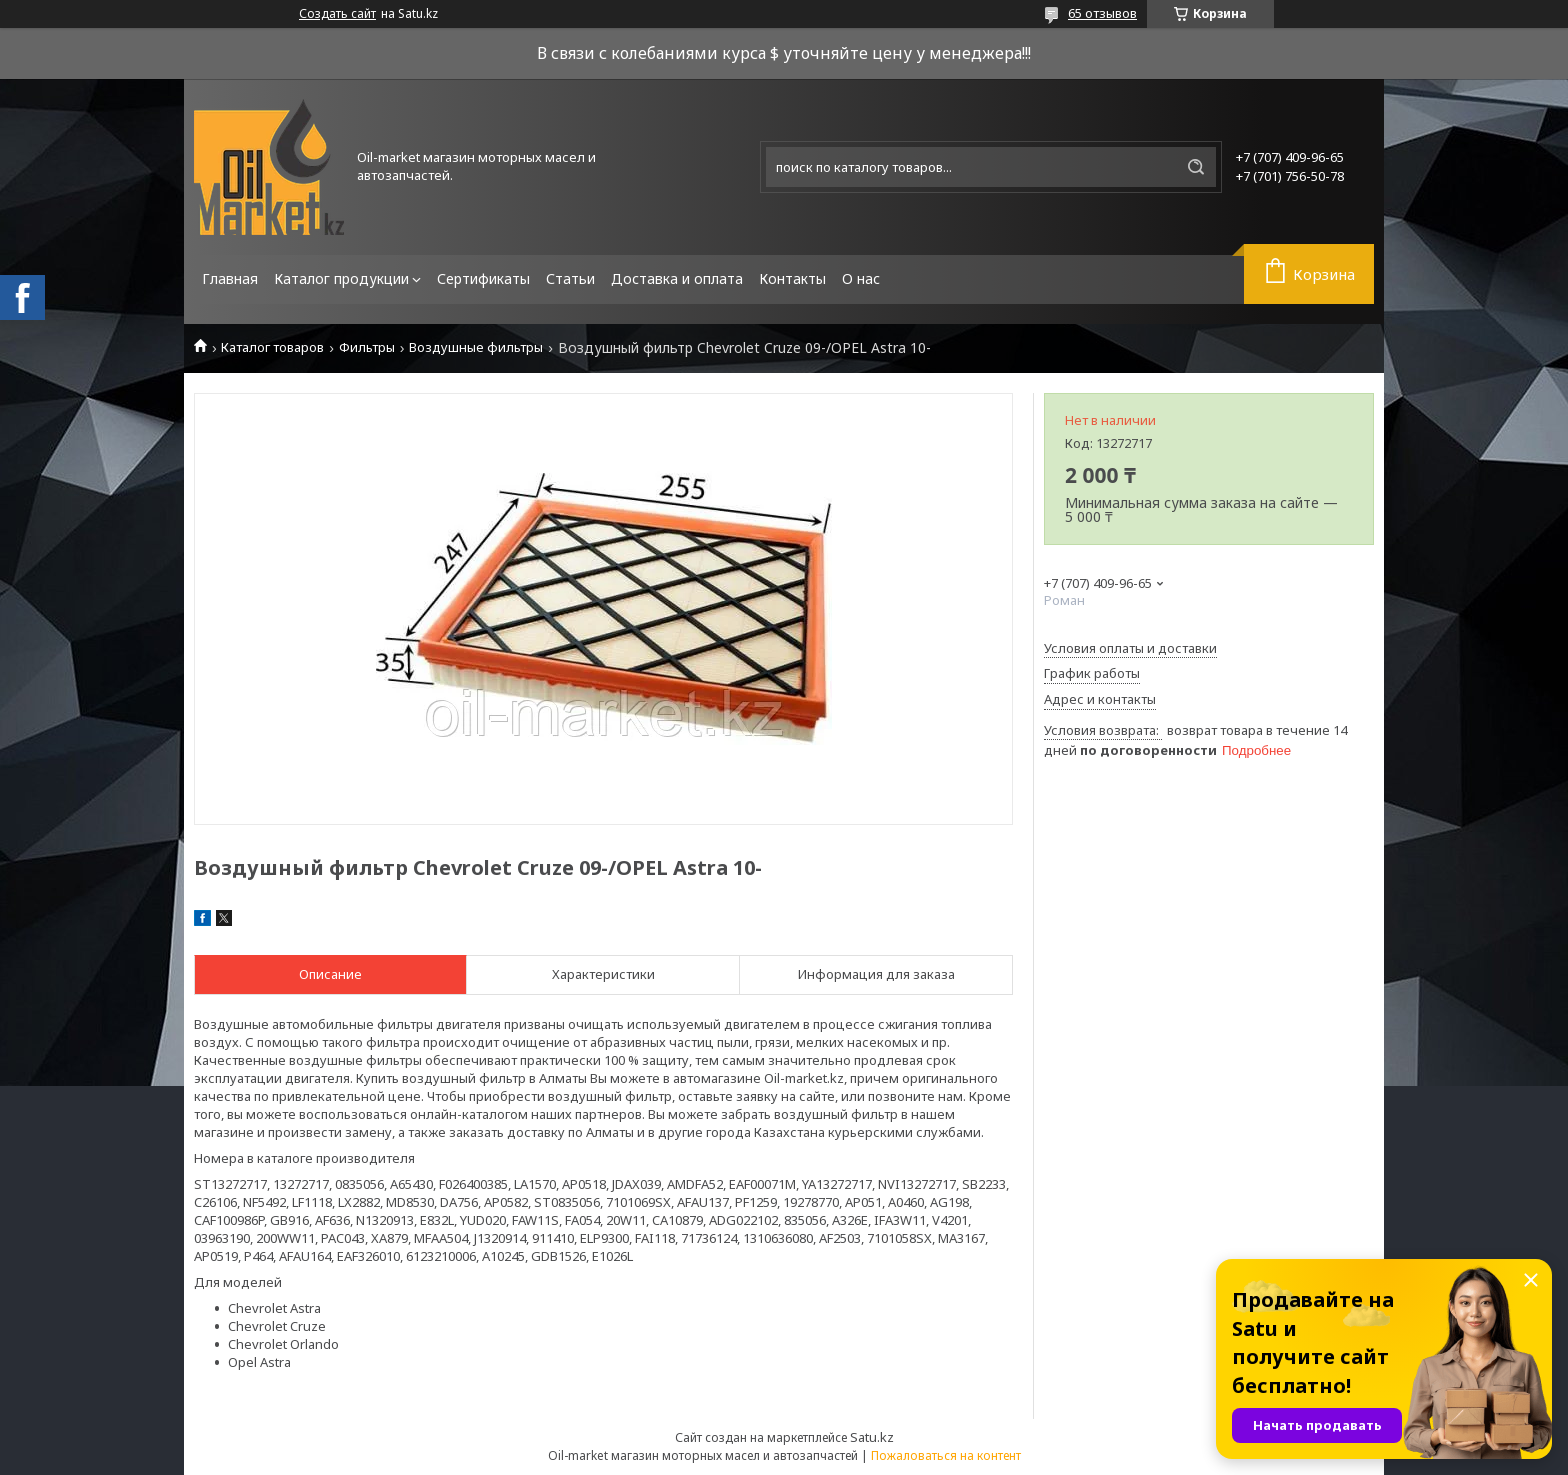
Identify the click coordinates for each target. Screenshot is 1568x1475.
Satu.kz (872, 1437)
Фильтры (367, 347)
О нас (861, 278)
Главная (230, 278)
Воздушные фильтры (476, 347)
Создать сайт (337, 14)
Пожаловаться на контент (946, 1455)
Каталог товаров (272, 347)
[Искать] (1196, 167)
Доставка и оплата (677, 278)
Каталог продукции (341, 278)
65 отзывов (1102, 13)
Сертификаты (483, 278)
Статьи (570, 278)
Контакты (792, 278)
